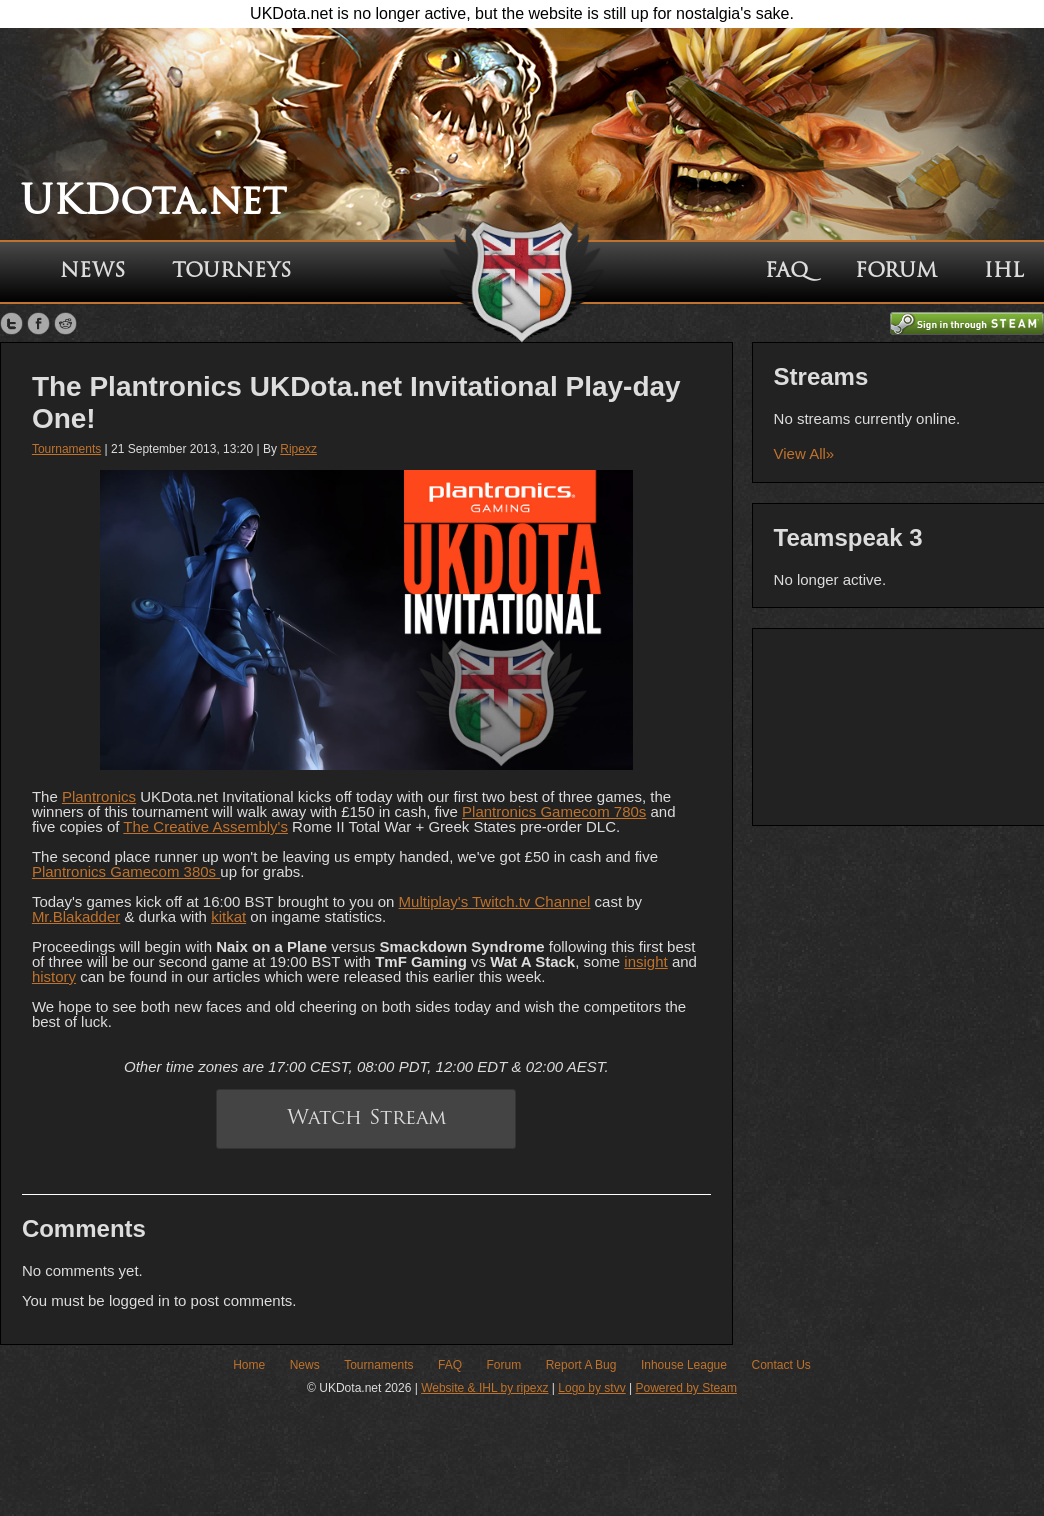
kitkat (228, 916)
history (54, 976)
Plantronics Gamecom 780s (554, 811)
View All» (804, 453)
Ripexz (298, 449)
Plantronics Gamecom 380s (126, 871)
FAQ (786, 272)
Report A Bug (581, 1365)
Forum (896, 272)
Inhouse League (684, 1365)
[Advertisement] (899, 725)
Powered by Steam (686, 1388)
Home (249, 1365)
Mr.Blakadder (76, 916)
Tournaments (66, 449)
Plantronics (99, 796)
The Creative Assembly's (205, 826)
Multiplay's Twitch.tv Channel (495, 901)
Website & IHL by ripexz (484, 1388)
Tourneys (231, 272)
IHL (1004, 272)
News (92, 272)
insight (645, 961)
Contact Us (780, 1365)
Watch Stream (366, 1119)
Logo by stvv (591, 1388)
